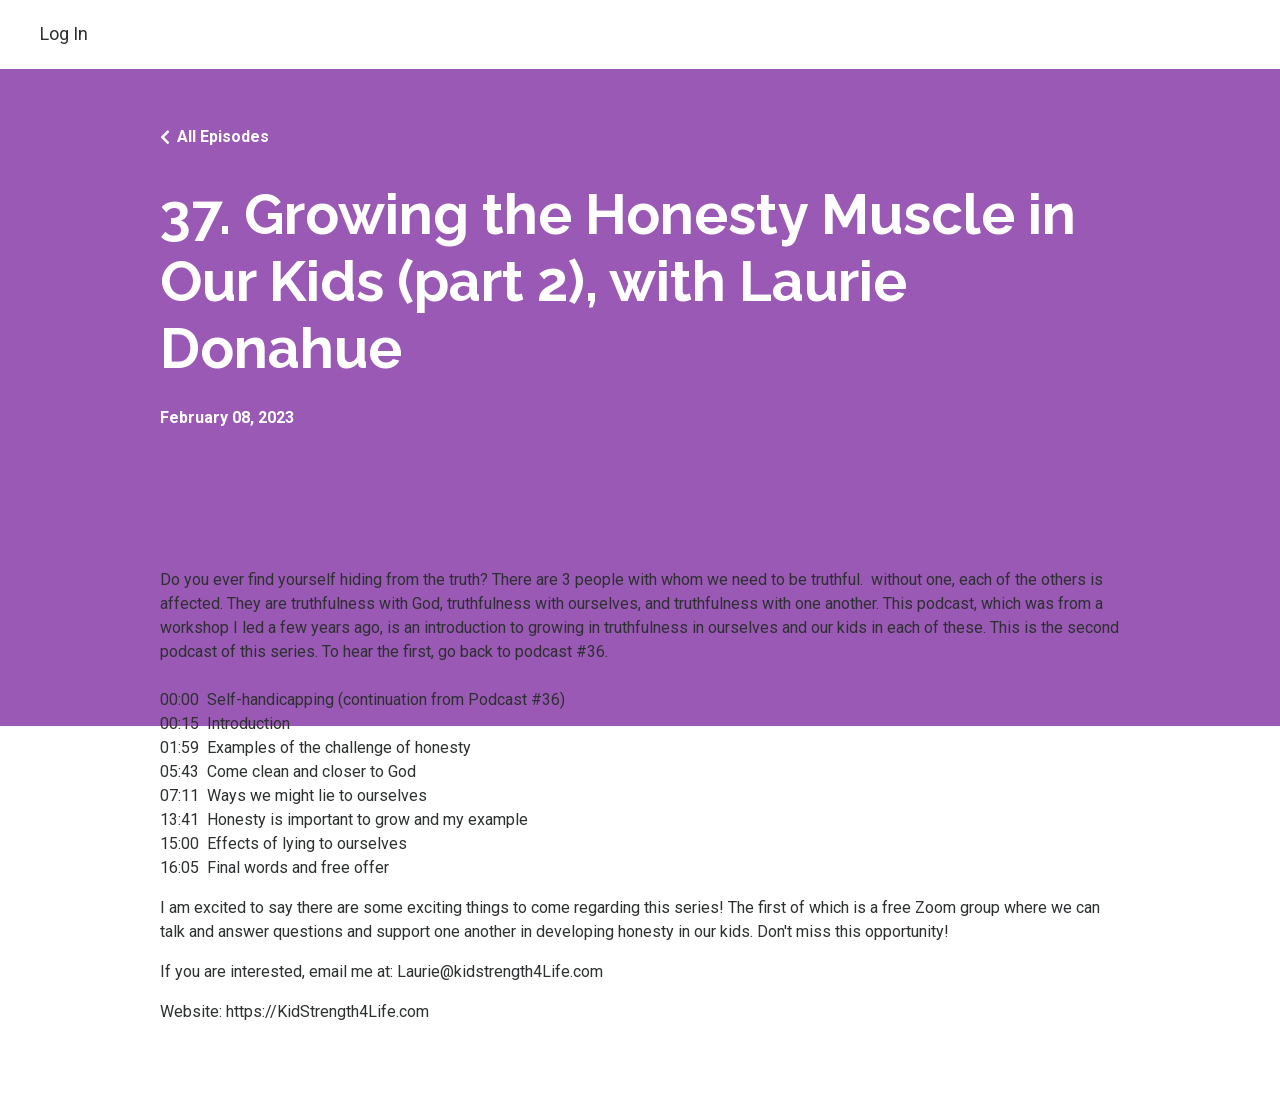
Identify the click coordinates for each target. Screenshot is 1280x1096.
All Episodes (223, 136)
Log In (64, 33)
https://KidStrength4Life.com (327, 1011)
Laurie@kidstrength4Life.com (500, 971)
